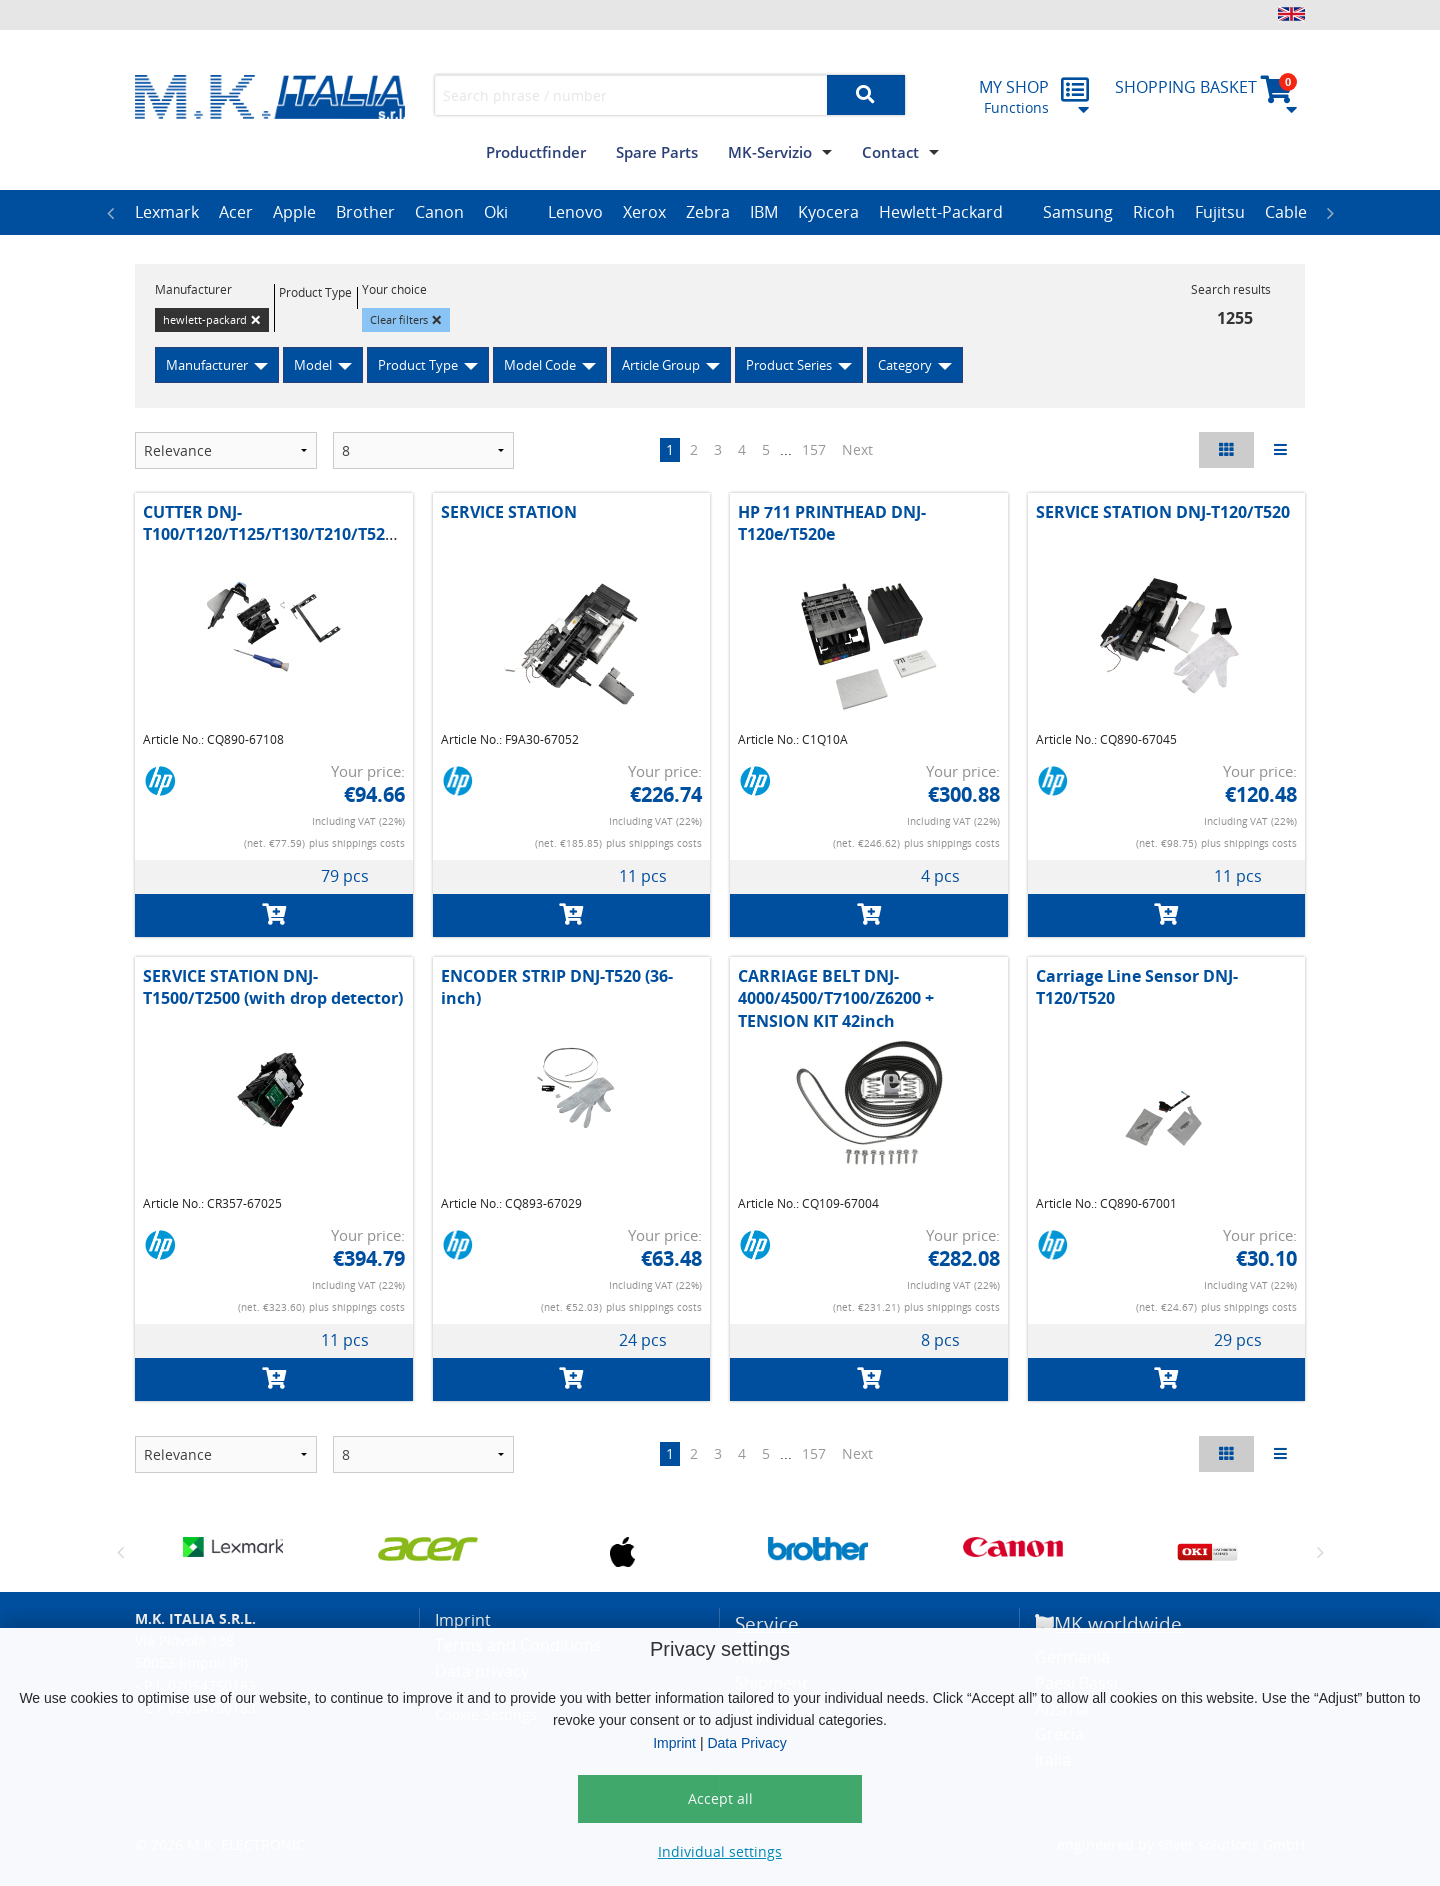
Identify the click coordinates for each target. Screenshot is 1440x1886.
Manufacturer (207, 365)
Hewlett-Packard (941, 212)
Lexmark (167, 212)
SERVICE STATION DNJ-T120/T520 (1163, 512)
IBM (764, 212)
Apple (294, 212)
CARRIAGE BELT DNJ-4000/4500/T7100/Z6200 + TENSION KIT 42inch (836, 998)
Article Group (661, 365)
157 (814, 449)
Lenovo (575, 212)
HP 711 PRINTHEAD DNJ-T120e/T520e (832, 523)
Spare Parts (657, 152)
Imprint (674, 1743)
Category (905, 365)
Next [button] (1330, 213)
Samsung (1078, 212)
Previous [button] (110, 213)
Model (313, 365)
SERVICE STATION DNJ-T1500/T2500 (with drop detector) (273, 987)
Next (857, 449)
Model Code (540, 365)
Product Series (789, 365)
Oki (496, 212)
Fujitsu (1220, 212)
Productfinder (536, 152)
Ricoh (1154, 212)
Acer (236, 212)
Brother (365, 212)
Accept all (720, 1798)
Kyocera (828, 212)
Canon (439, 212)
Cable (1286, 212)
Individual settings (720, 1851)
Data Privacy (746, 1743)
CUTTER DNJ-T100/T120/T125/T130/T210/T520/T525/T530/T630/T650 (354, 523)
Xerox (644, 212)
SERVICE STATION (509, 512)
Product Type (418, 365)
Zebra (708, 212)
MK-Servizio (770, 152)
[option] (167, 213)
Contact (890, 152)
